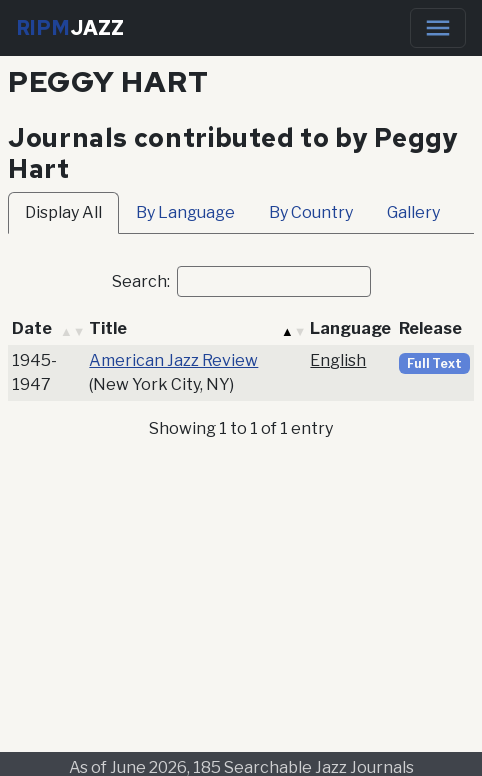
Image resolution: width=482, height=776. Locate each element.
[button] (72, 329)
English (338, 360)
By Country (311, 212)
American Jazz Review (173, 360)
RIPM (70, 28)
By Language (185, 212)
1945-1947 (34, 372)
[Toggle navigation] (438, 28)
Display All (63, 212)
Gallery (413, 212)
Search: (141, 281)
